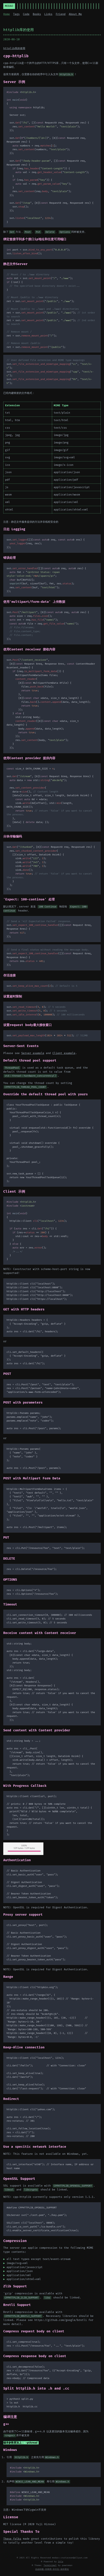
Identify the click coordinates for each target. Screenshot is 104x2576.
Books (37, 14)
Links (48, 14)
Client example (63, 1053)
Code (26, 14)
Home (6, 14)
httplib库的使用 (18, 30)
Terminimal (50, 2565)
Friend (61, 14)
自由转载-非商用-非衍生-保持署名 (52, 2569)
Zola (60, 2561)
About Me (75, 14)
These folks (12, 2538)
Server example (32, 1053)
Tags (16, 14)
